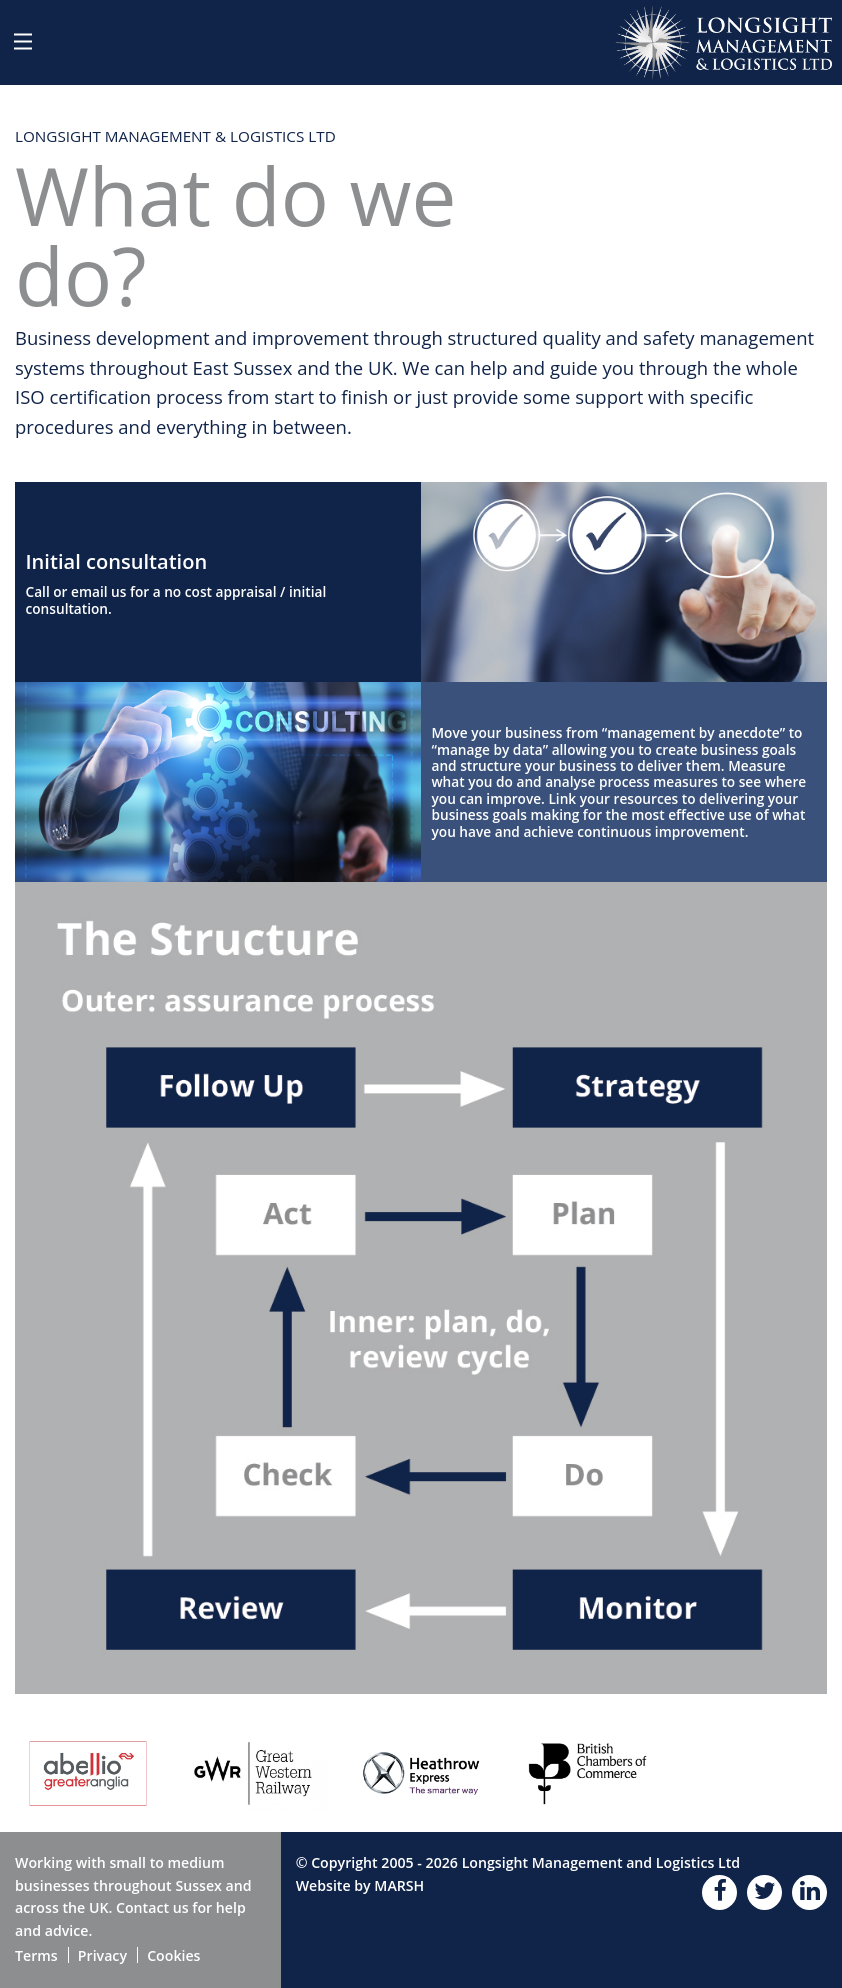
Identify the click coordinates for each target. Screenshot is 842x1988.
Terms (36, 1955)
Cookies (173, 1955)
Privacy (102, 1955)
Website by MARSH (360, 1885)
